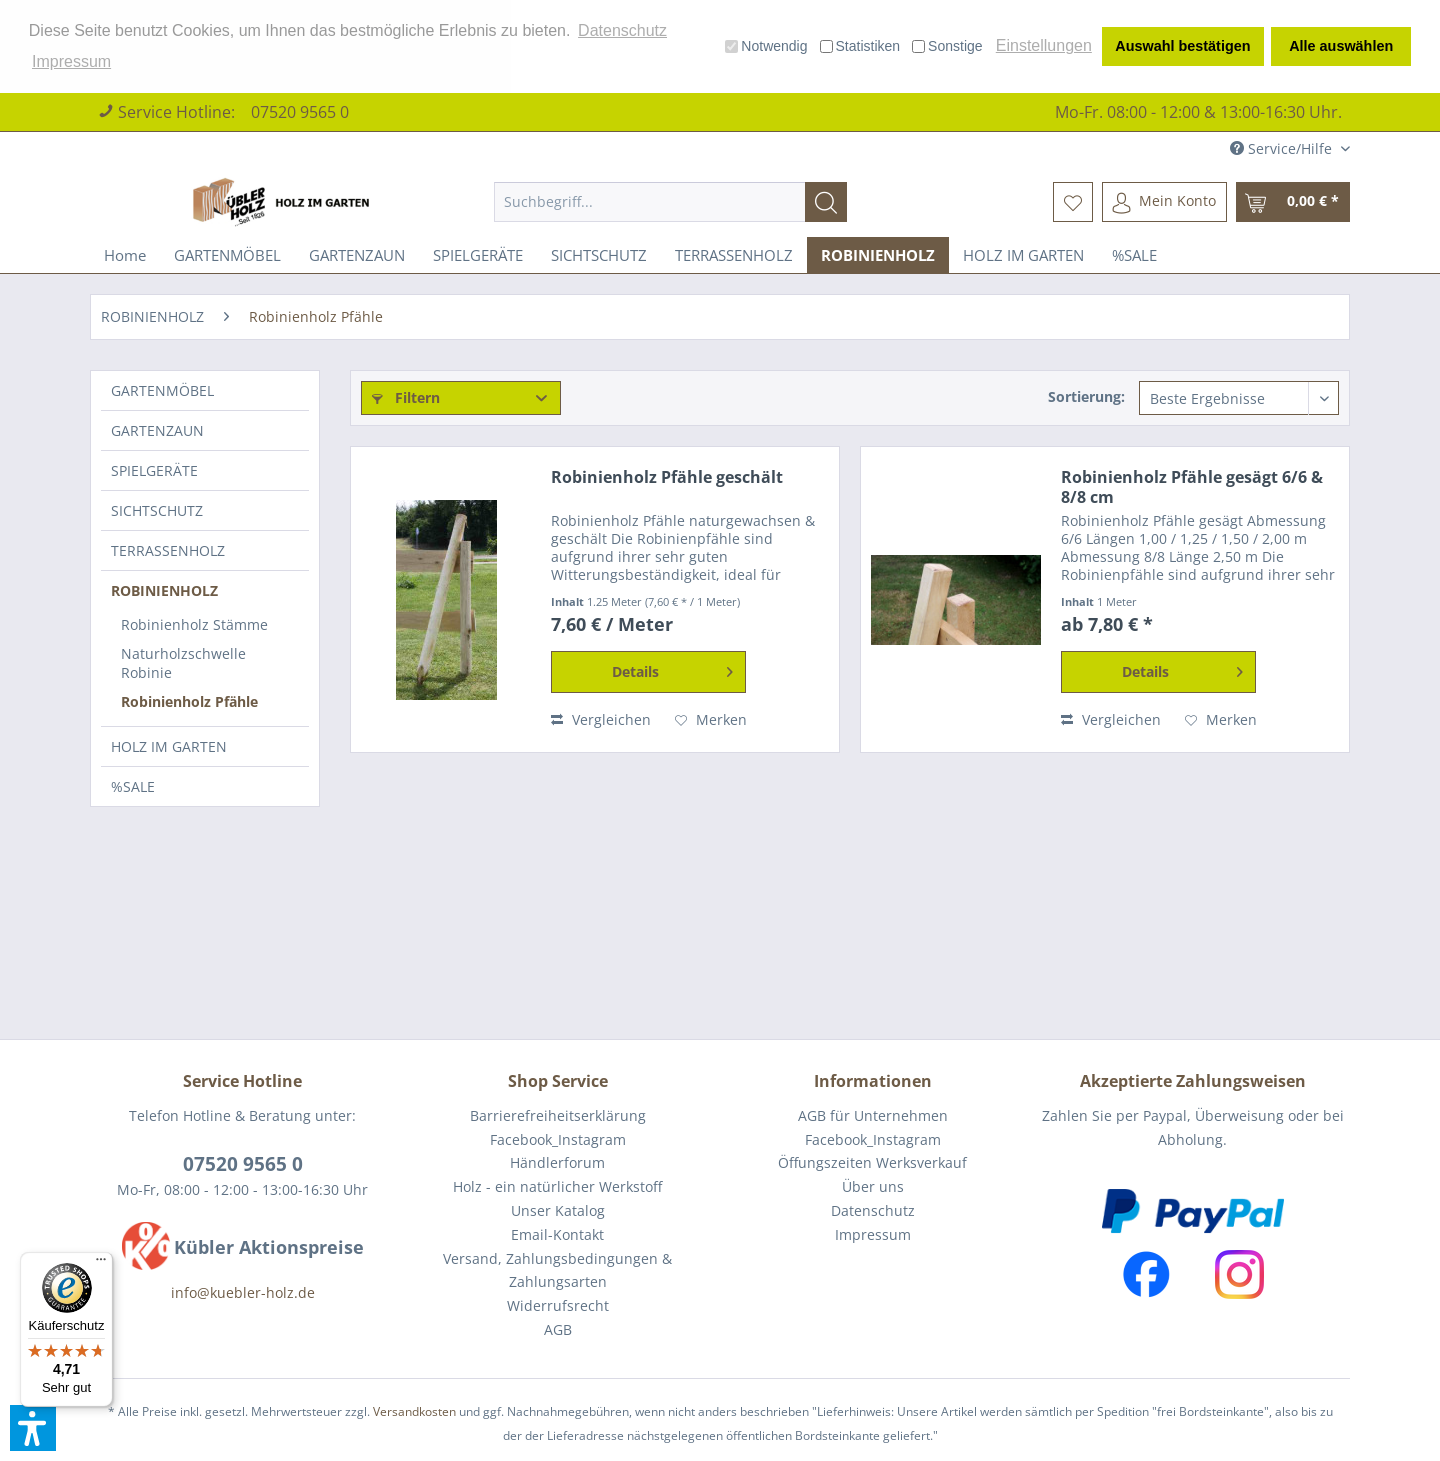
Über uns (873, 1186)
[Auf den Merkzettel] (711, 720)
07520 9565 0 (300, 112)
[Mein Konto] (1164, 202)
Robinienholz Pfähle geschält (667, 477)
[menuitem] (670, 202)
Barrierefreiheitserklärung (558, 1115)
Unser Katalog (558, 1210)
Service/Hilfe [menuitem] (1283, 148)
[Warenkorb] (1293, 202)
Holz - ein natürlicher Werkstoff (557, 1186)
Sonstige (947, 46)
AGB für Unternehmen (873, 1115)
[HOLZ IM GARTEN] (1023, 255)
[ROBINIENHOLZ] (878, 255)
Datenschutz (873, 1210)
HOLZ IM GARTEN (169, 746)
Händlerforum (557, 1162)
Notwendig (766, 46)
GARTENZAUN (157, 430)
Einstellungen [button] (1044, 45)
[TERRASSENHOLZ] (734, 255)
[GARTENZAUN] (357, 255)
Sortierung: (1086, 396)
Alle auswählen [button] (1341, 46)
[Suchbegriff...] (670, 202)
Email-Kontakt (557, 1234)
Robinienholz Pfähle (189, 701)
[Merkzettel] (1073, 202)
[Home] (125, 255)
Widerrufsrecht (558, 1305)
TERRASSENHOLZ (168, 550)
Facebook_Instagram (558, 1139)
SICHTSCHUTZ (157, 510)
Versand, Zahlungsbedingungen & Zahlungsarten (557, 1270)
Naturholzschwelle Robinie (183, 663)
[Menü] (101, 1264)
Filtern (406, 397)
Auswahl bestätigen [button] (1182, 46)
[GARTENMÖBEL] (227, 255)
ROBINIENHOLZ (164, 590)
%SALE (133, 786)
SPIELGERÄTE (154, 470)
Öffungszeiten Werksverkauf (872, 1162)
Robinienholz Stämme (194, 624)
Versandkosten (414, 1411)
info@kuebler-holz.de (243, 1292)
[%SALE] (1134, 255)
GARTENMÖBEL (162, 390)
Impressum (873, 1234)
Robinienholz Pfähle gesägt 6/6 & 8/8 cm (1192, 487)
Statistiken (860, 46)
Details (672, 668)
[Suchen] (826, 202)
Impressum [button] (71, 61)
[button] (33, 1428)
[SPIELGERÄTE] (478, 255)
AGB (558, 1329)
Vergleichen (601, 719)
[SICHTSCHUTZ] (599, 255)
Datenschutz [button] (622, 30)
